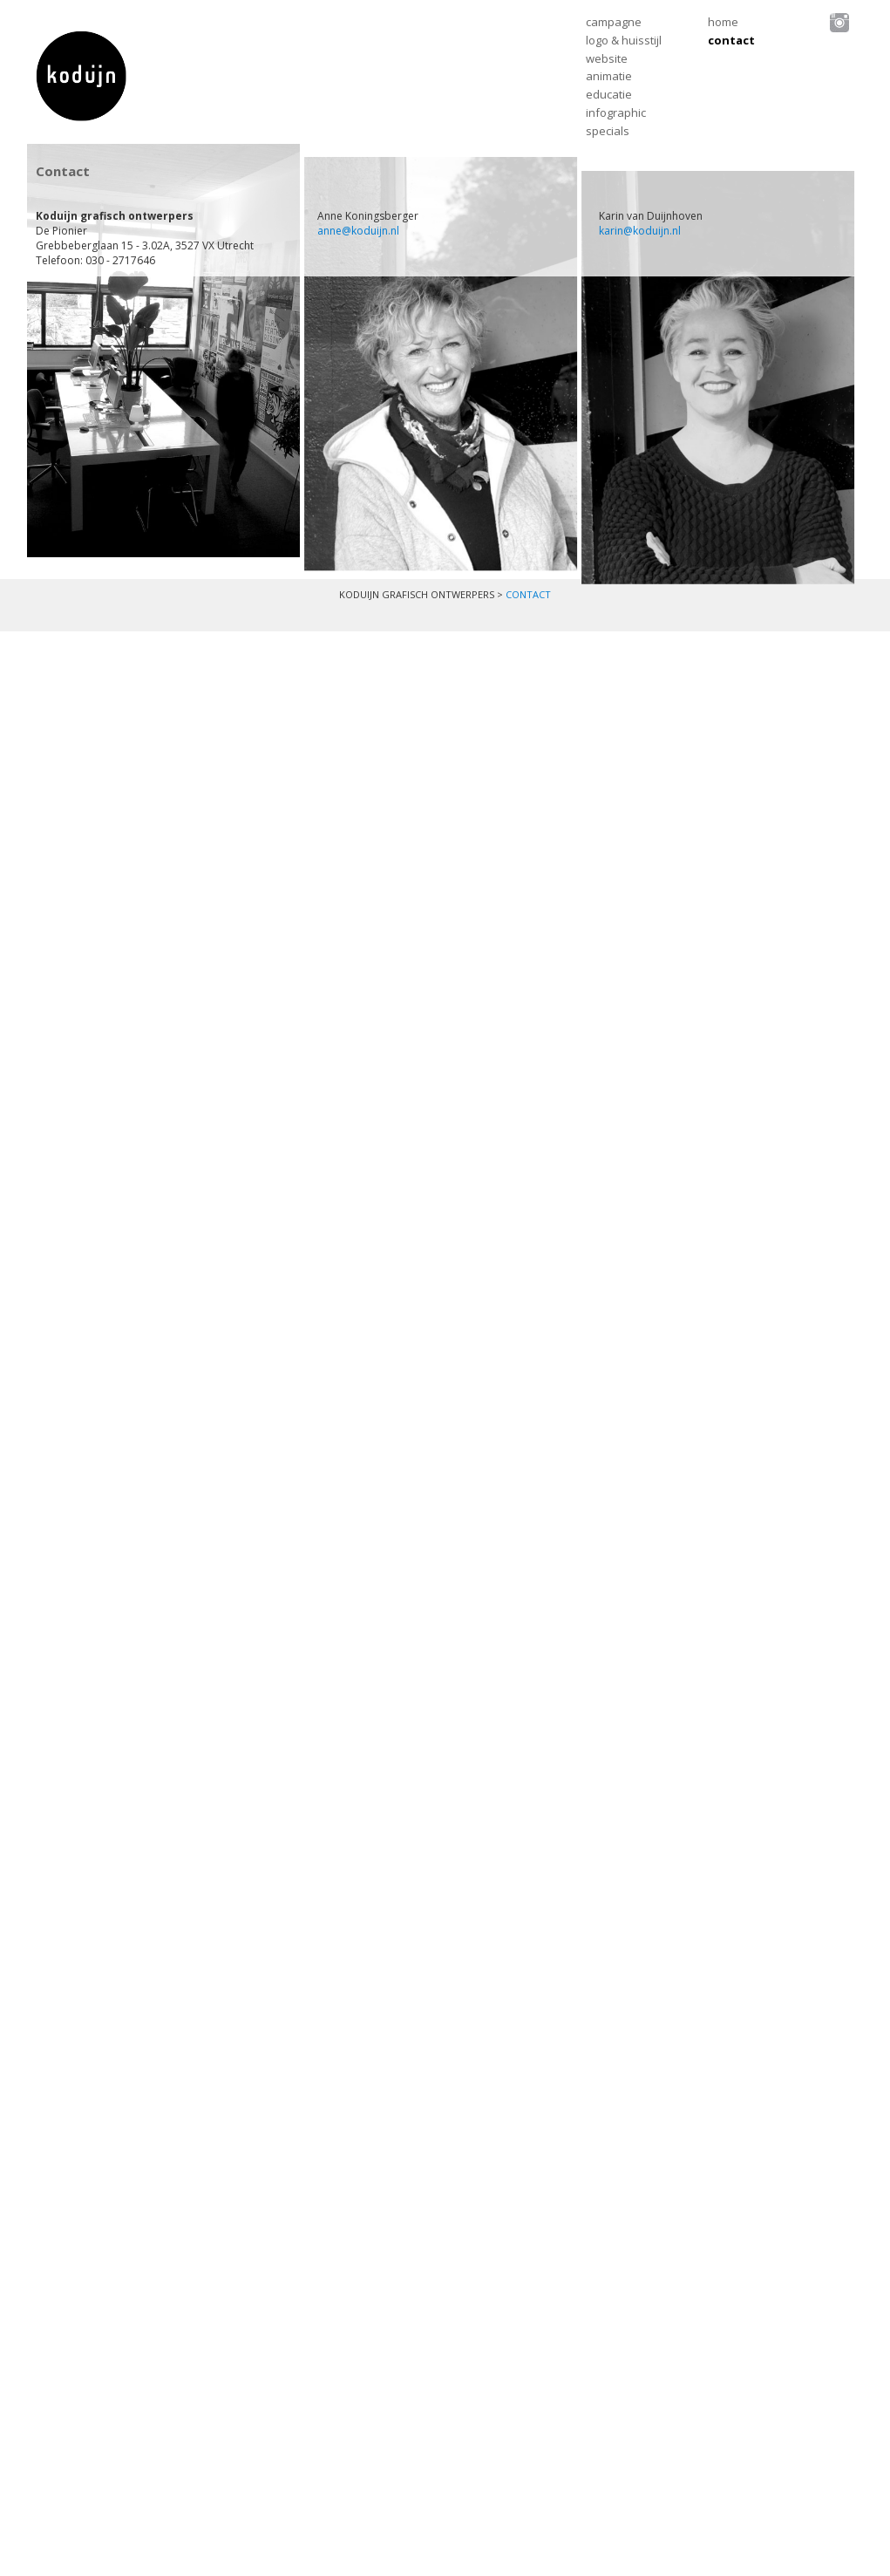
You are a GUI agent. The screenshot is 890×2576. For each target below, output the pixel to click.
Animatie (609, 76)
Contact (731, 40)
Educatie (609, 94)
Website (607, 58)
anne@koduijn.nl (358, 230)
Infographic (616, 112)
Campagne (614, 22)
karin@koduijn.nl (640, 230)
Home (723, 22)
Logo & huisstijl (624, 40)
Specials (607, 131)
